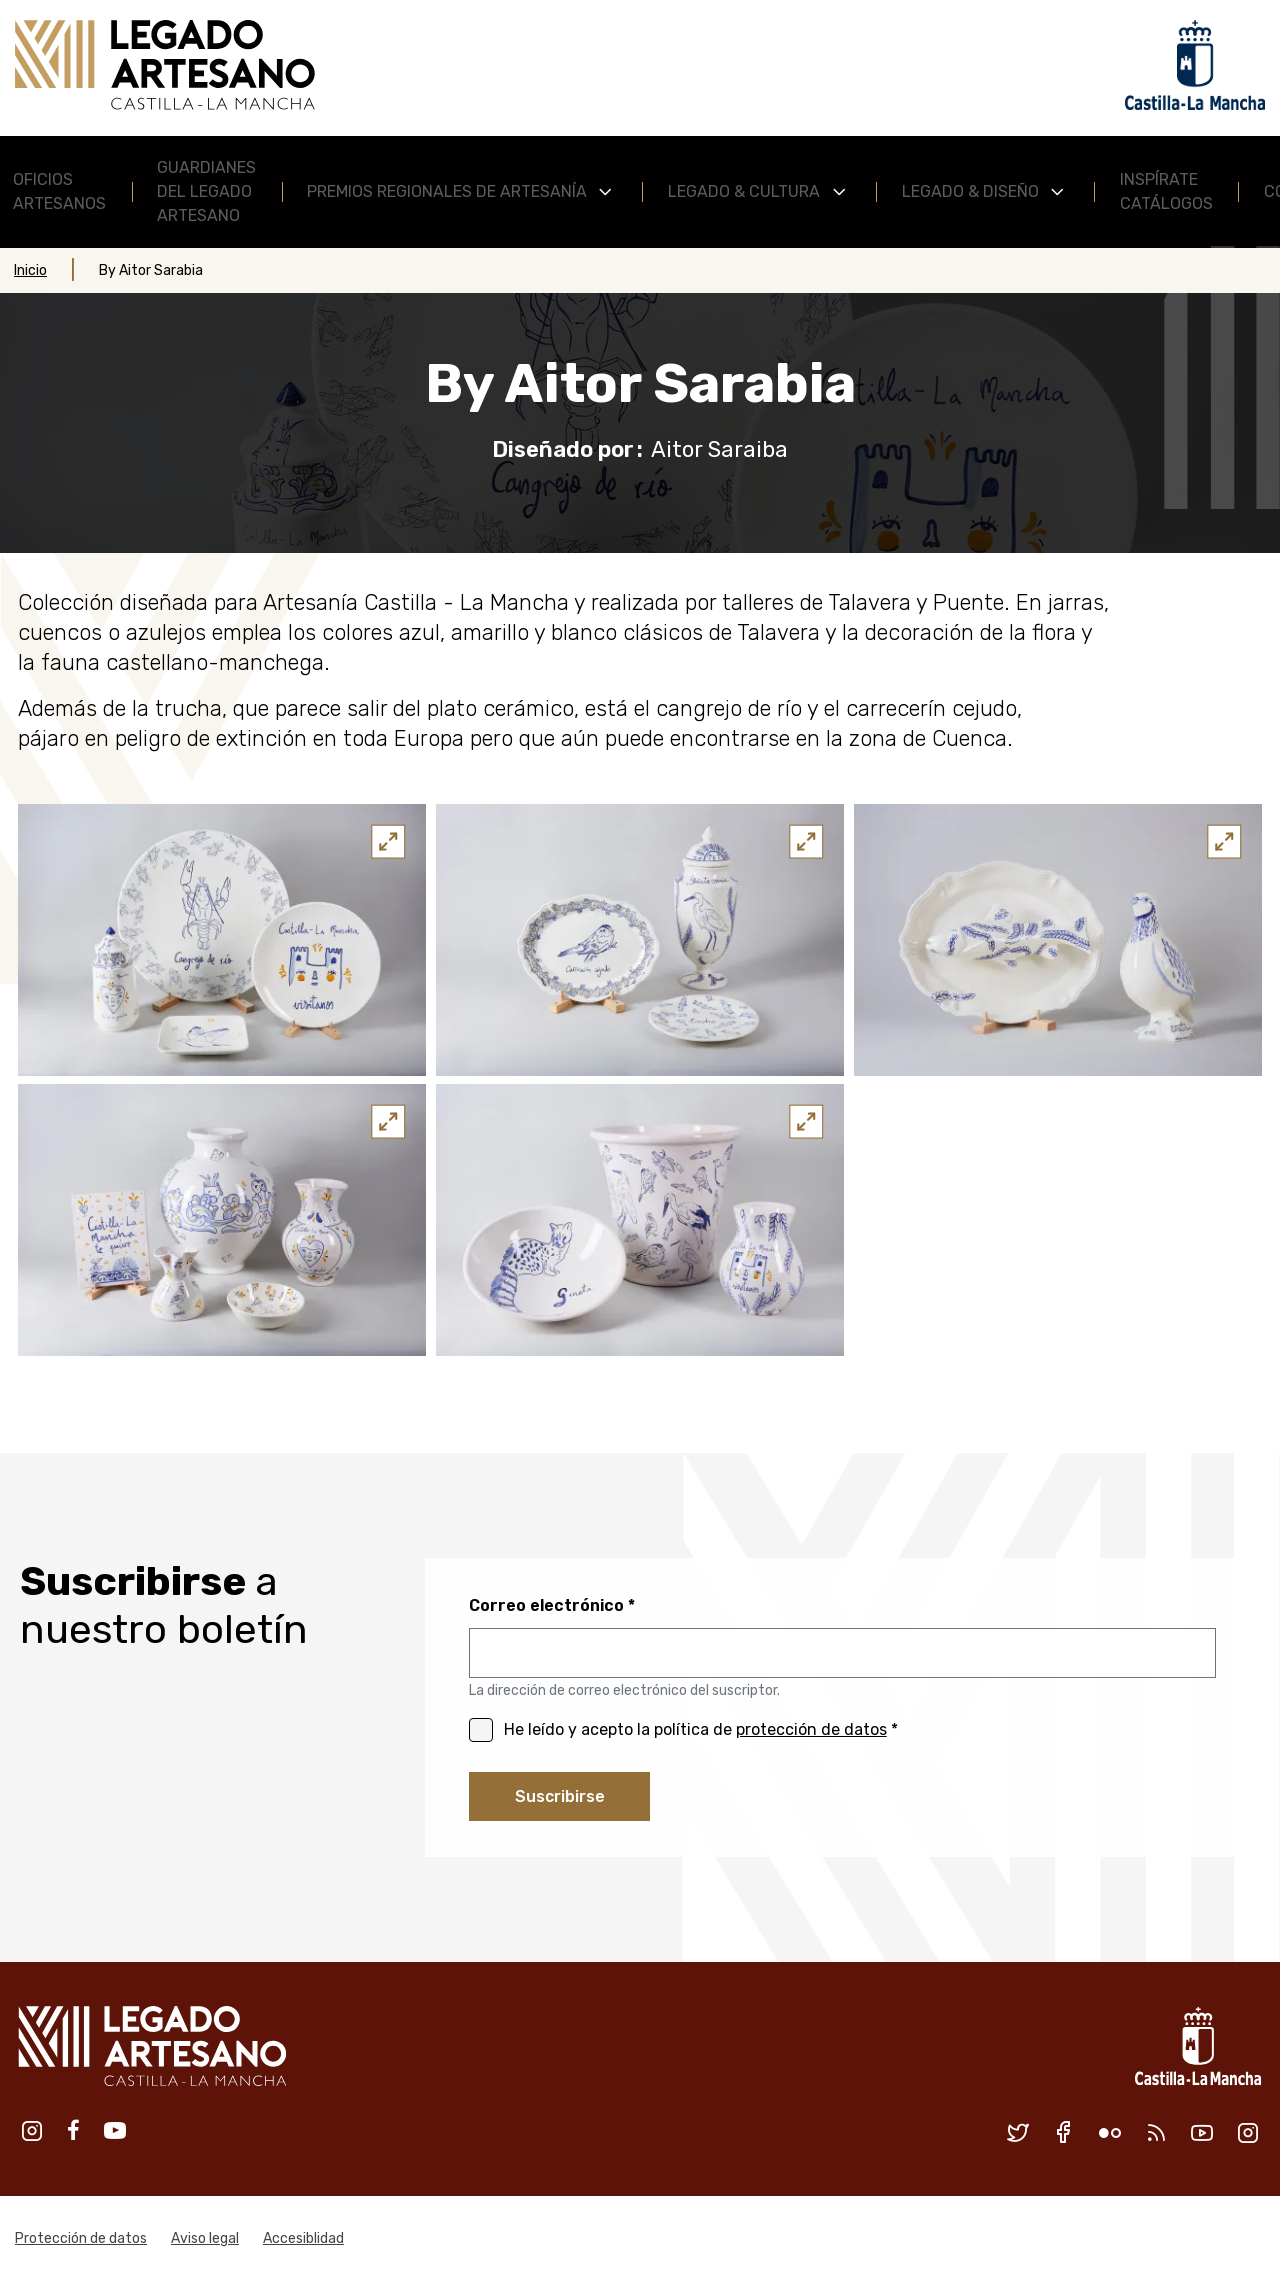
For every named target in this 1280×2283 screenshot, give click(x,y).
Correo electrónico (546, 1605)
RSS (1156, 2133)
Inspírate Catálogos (1166, 191)
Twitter (1018, 2133)
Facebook (73, 2131)
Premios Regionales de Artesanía (447, 191)
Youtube (115, 2131)
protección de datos (811, 1729)
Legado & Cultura (744, 191)
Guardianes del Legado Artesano (206, 191)
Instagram (32, 2131)
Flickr (1110, 2133)
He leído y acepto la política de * (701, 1729)
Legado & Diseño (970, 191)
